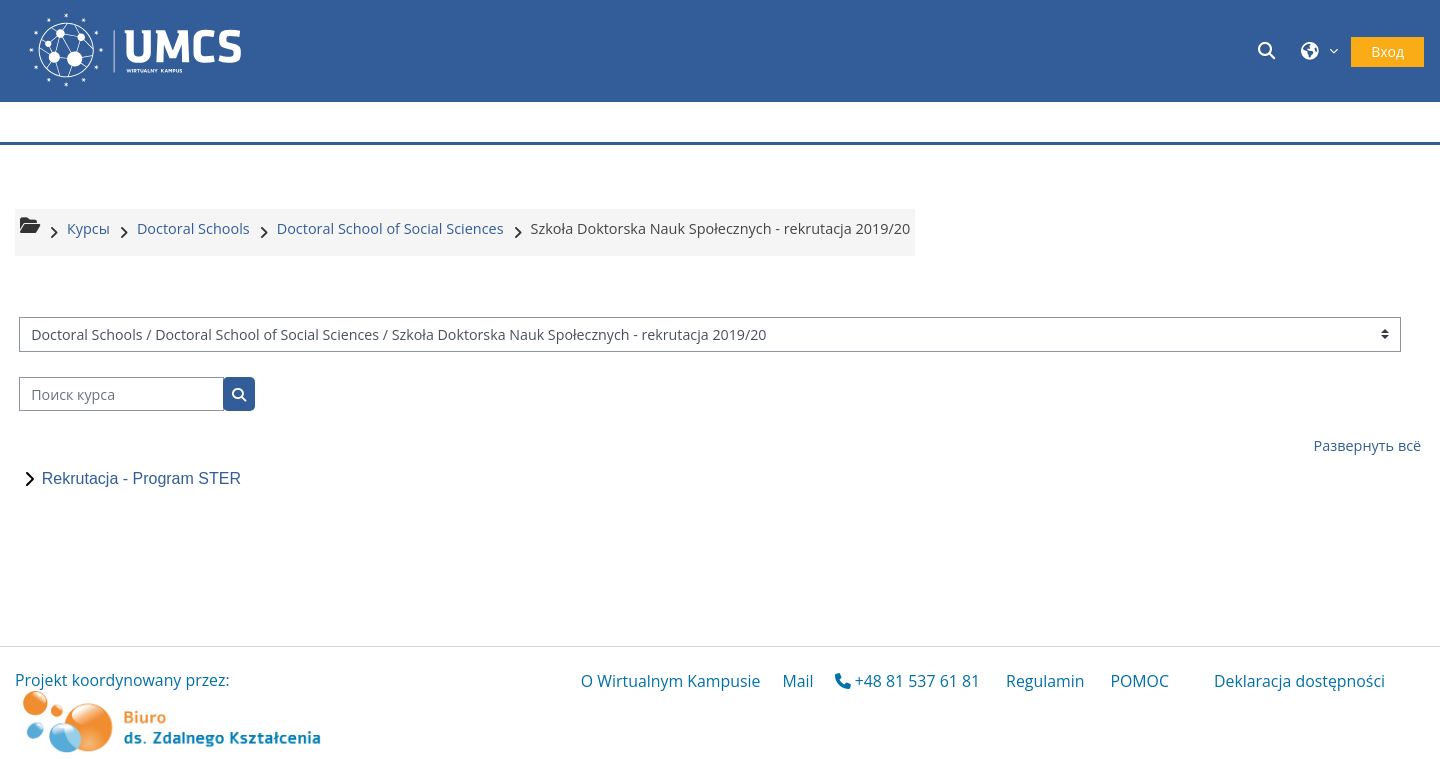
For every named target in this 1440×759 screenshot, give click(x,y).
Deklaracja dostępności (1299, 681)
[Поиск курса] (121, 394)
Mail (797, 681)
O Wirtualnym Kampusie (671, 681)
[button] (1270, 50)
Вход (1387, 51)
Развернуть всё (1368, 445)
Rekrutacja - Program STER (141, 478)
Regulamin (1045, 681)
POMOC (1139, 681)
